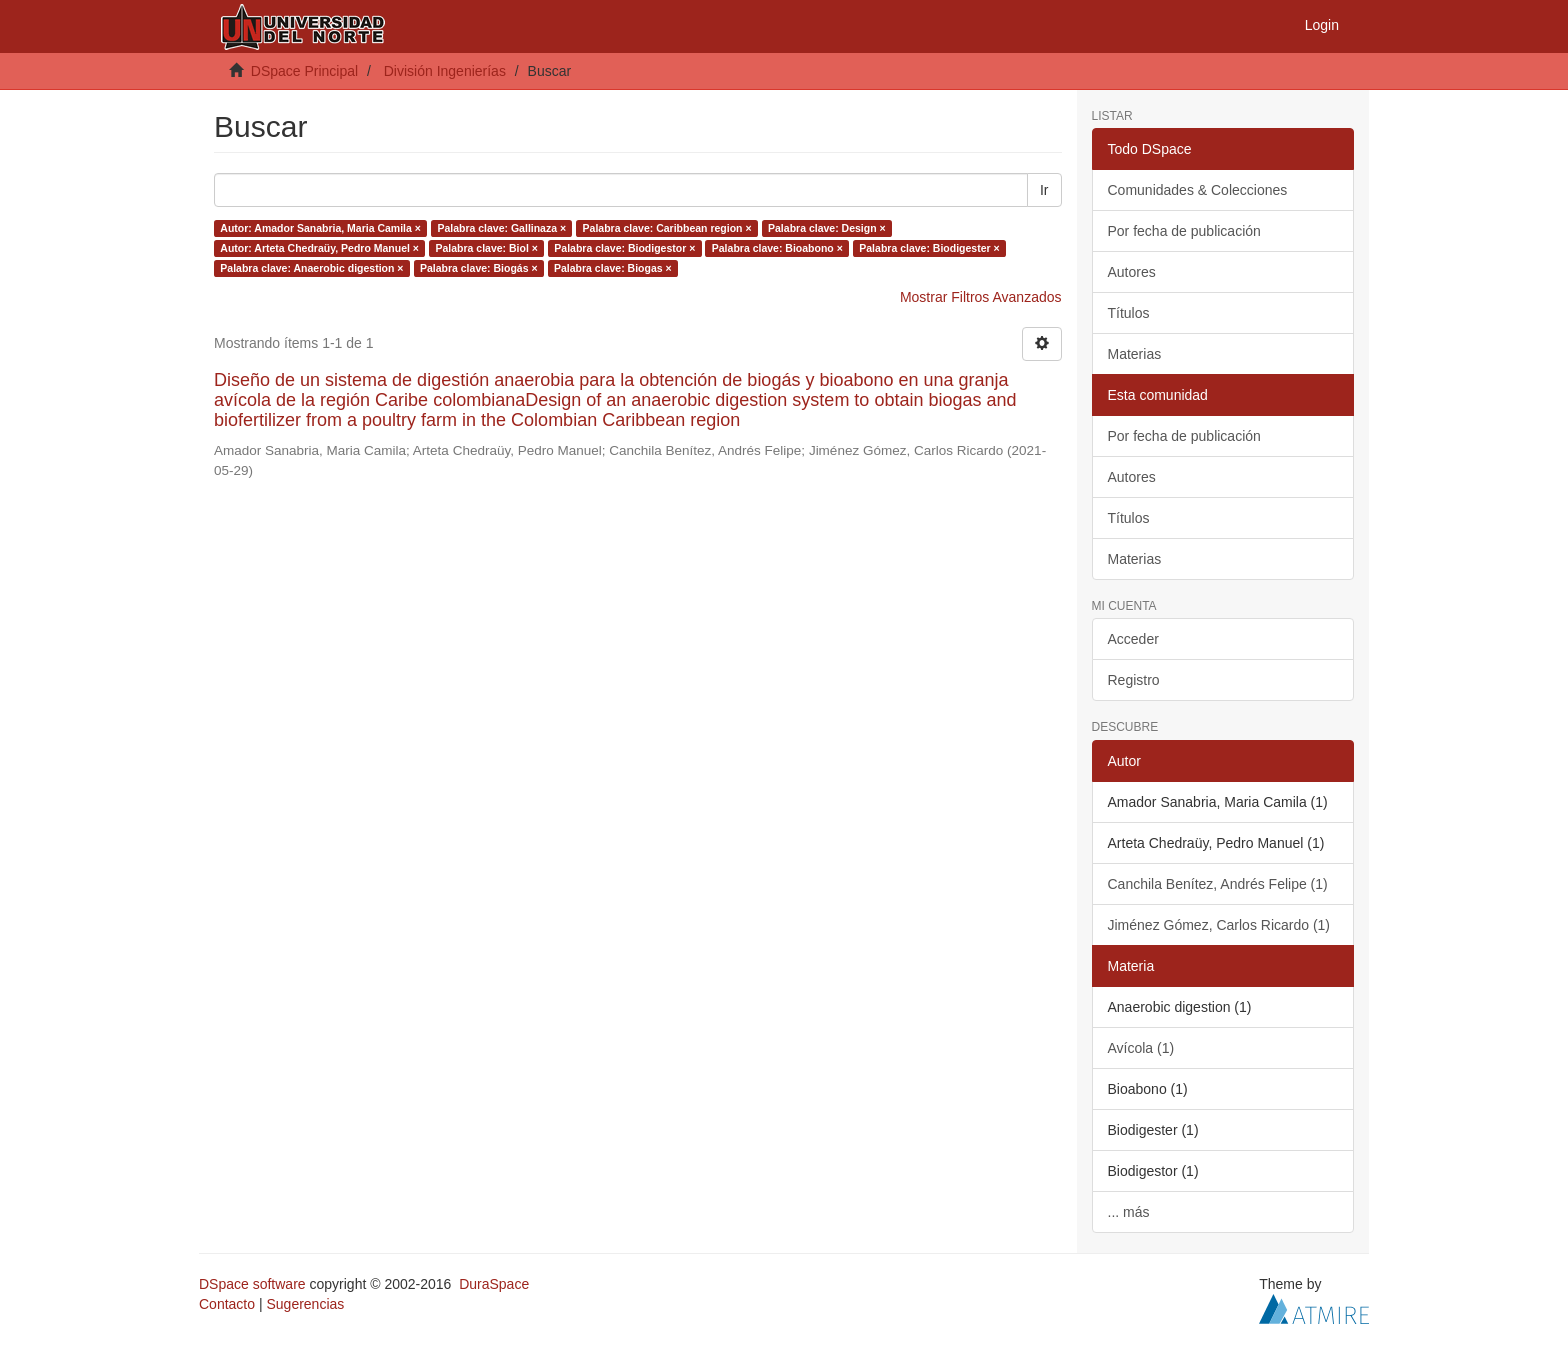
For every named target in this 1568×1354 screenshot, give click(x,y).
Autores (1132, 272)
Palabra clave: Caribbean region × (667, 228)
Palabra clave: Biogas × (613, 268)
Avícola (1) (1141, 1048)
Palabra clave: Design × (827, 228)
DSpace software (252, 1284)
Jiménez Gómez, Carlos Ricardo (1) (1219, 925)
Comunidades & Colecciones (1198, 190)
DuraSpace (494, 1284)
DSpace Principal (304, 71)
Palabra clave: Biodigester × (929, 248)
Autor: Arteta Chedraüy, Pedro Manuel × (319, 248)
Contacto (227, 1304)
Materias (1135, 354)
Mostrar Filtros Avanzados (981, 297)
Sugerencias (305, 1304)
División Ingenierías (445, 71)
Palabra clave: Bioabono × (777, 248)
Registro (1134, 680)
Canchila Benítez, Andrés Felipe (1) (1218, 884)
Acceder (1133, 639)
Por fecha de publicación (1184, 231)
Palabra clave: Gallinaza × (501, 228)
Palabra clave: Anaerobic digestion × (311, 268)
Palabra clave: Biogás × (479, 268)
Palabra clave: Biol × (486, 248)
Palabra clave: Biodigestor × (624, 248)
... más (1129, 1212)
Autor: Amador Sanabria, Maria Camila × (320, 228)
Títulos (1129, 313)
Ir (1044, 190)
